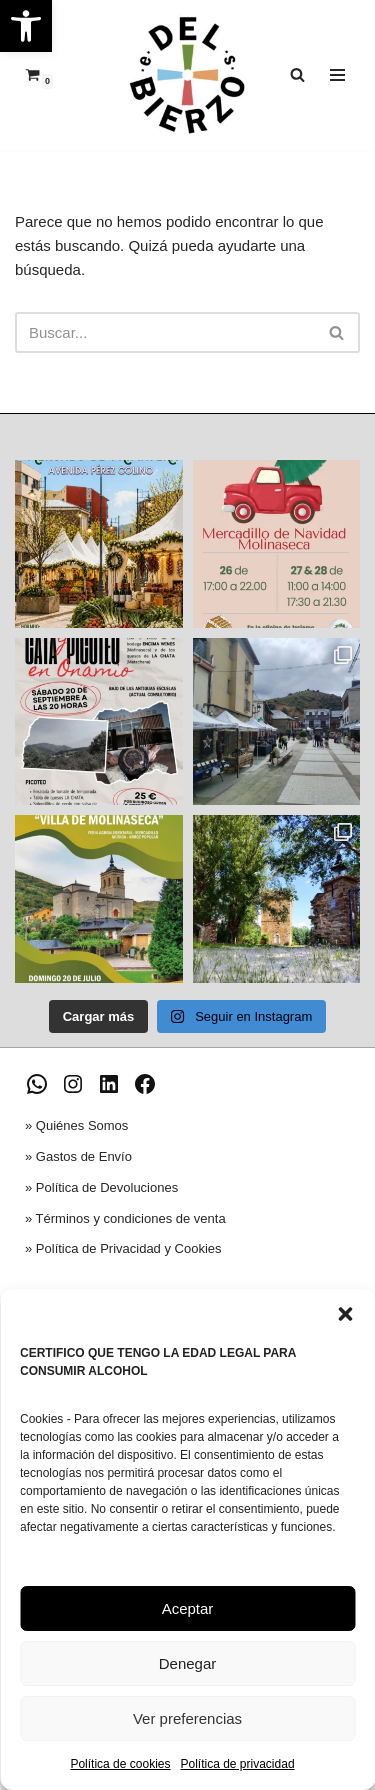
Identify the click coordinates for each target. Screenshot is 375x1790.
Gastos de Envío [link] (84, 1156)
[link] (26, 26)
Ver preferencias (187, 1718)
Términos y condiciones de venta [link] (131, 1218)
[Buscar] (165, 332)
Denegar (188, 1663)
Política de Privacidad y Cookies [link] (129, 1248)
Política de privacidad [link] (237, 1764)
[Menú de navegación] (337, 75)
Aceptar (188, 1608)
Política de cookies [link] (120, 1764)
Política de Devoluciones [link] (107, 1187)
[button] (345, 1314)
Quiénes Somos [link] (82, 1125)
